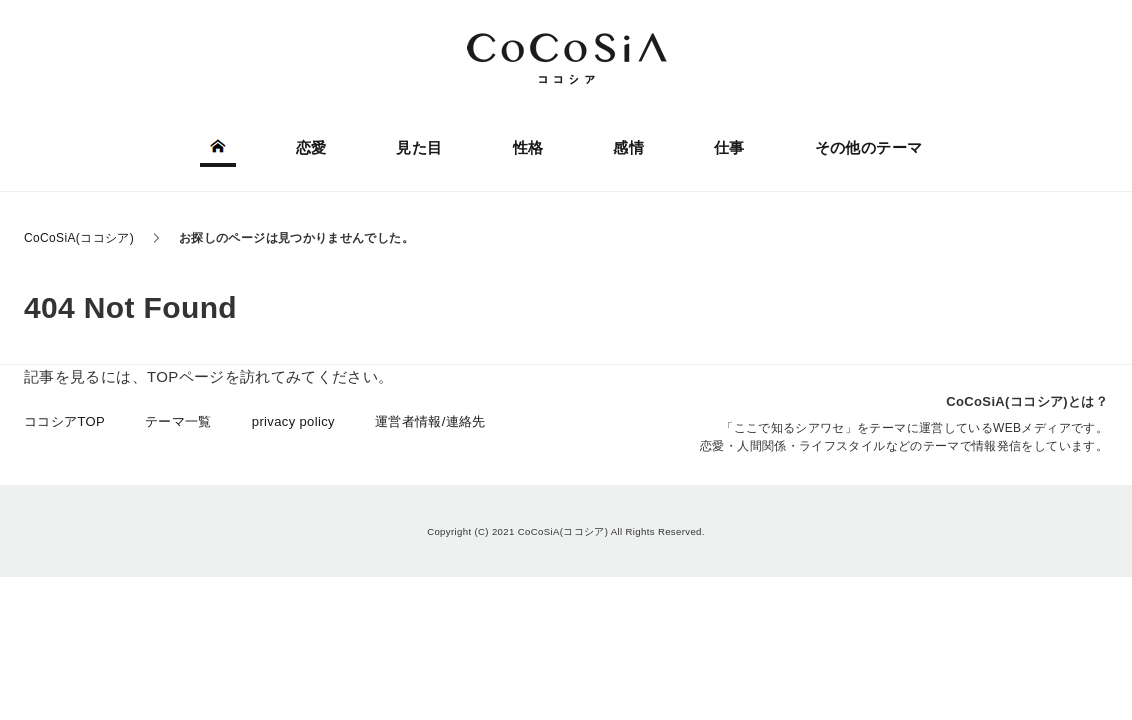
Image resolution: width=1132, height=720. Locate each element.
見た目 (419, 147)
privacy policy (293, 421)
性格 (528, 147)
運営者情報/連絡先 (430, 421)
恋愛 (311, 147)
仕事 (729, 147)
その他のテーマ (869, 147)
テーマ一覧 (178, 421)
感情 (628, 147)
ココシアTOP (64, 421)
